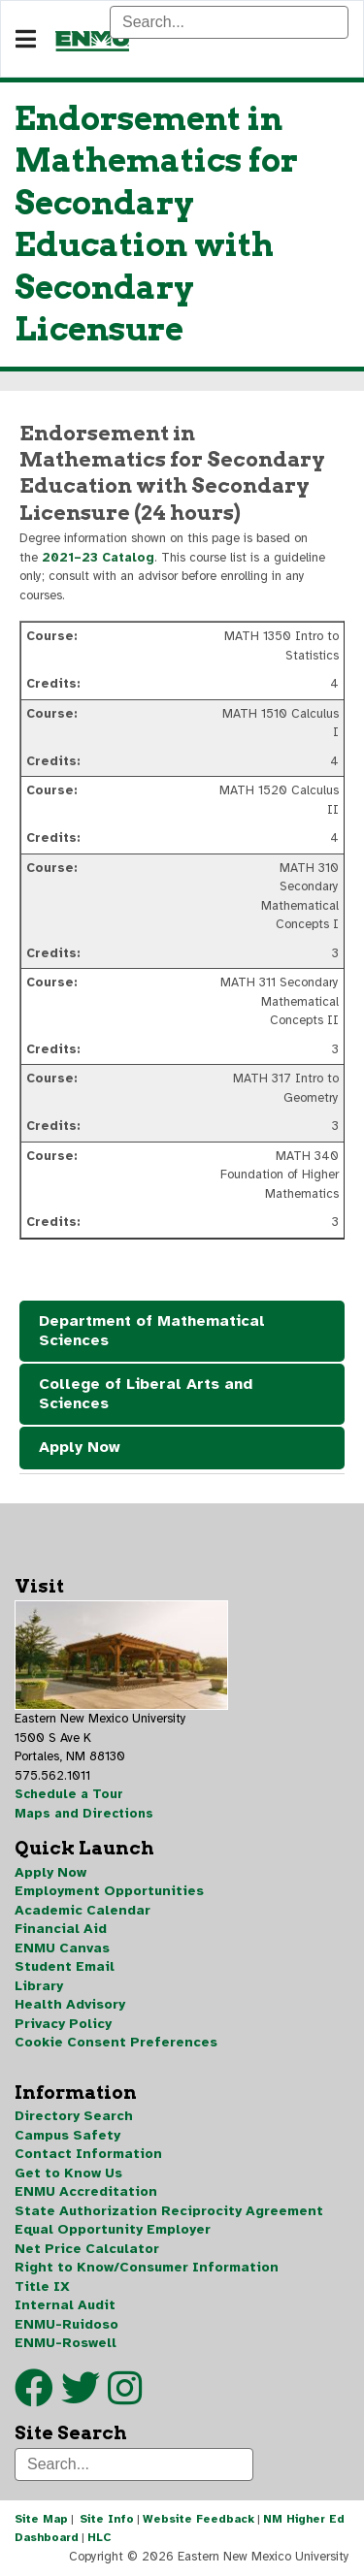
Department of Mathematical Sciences (152, 1330)
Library (39, 1986)
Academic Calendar (82, 1910)
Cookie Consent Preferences (116, 2042)
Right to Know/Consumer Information (147, 2267)
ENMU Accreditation (86, 2191)
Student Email (65, 1966)
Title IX (42, 2286)
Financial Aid (61, 1928)
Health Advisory (70, 2004)
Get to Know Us (68, 2173)
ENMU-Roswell (65, 2342)
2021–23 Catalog (98, 557)
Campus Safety (67, 2135)
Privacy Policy (63, 2023)
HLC (99, 2537)
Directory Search (74, 2116)
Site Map (41, 2519)
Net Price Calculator (87, 2248)
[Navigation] (26, 40)
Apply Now (79, 1447)
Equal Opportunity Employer (113, 2229)
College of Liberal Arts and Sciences (145, 1393)
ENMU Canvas (62, 1948)
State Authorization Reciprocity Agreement (169, 2211)
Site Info (107, 2519)
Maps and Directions (84, 1813)
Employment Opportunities (109, 1891)
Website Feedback (198, 2519)
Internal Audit (65, 2305)
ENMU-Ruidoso (66, 2324)
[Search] (229, 22)
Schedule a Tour (69, 1794)
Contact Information (88, 2153)
